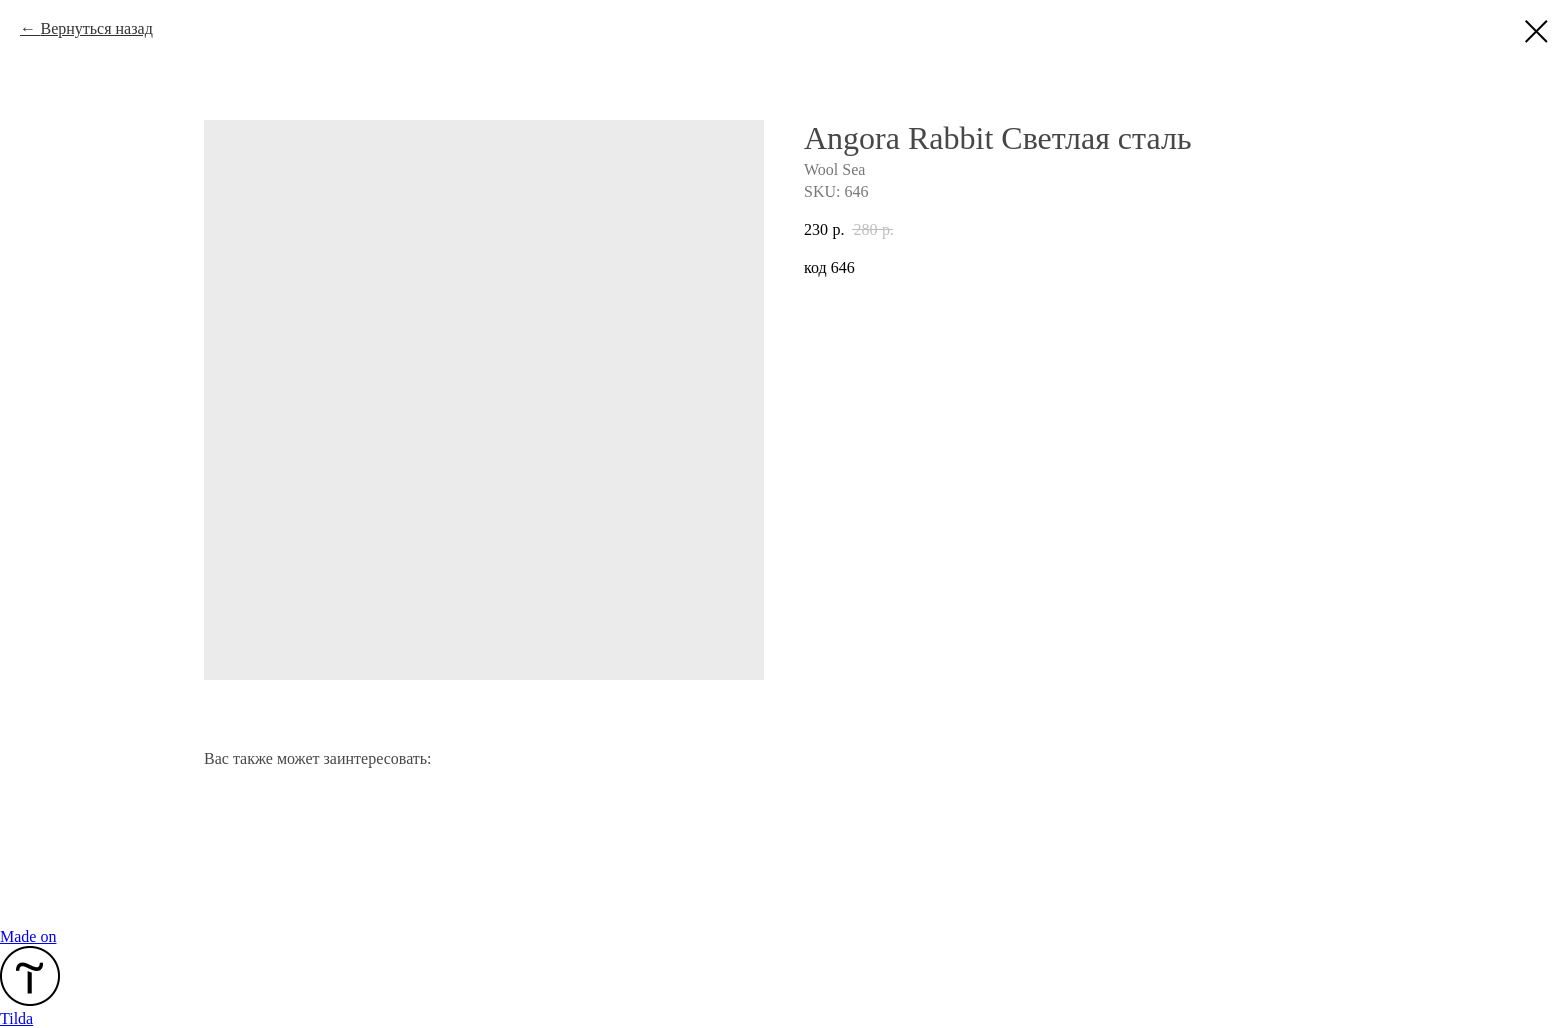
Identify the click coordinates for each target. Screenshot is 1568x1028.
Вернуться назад (96, 28)
